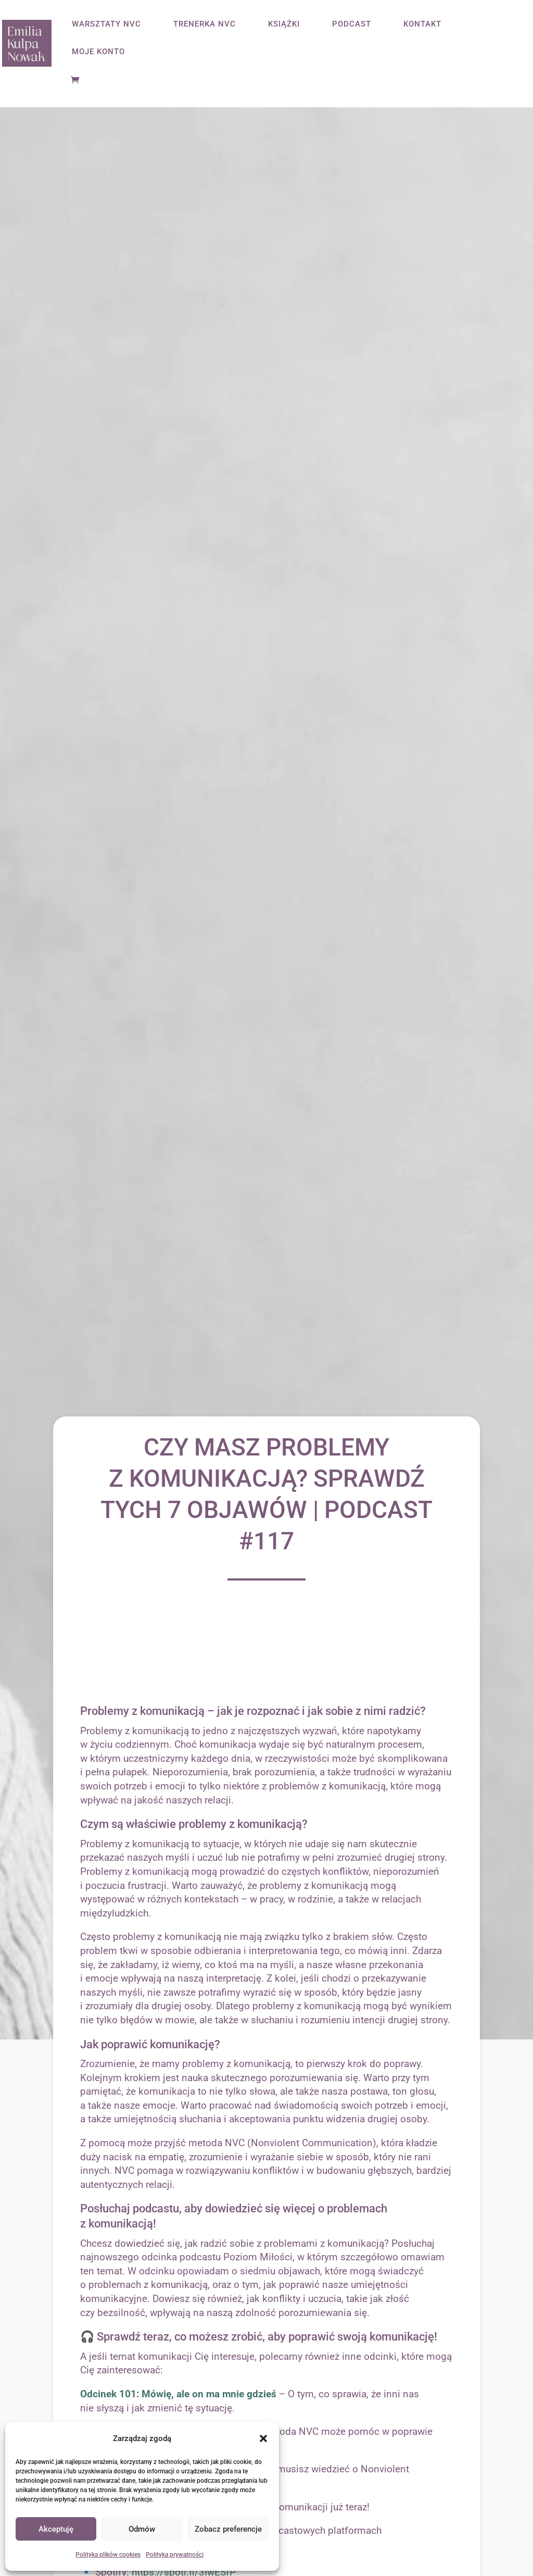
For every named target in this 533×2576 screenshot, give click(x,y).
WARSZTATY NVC (106, 24)
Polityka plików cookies (108, 2554)
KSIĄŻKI (284, 24)
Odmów (142, 2529)
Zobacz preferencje (228, 2529)
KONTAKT (422, 24)
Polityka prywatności (175, 2554)
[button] (263, 2438)
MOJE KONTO (98, 52)
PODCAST (351, 24)
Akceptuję (56, 2529)
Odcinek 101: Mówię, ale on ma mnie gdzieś (178, 2394)
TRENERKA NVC (204, 24)
